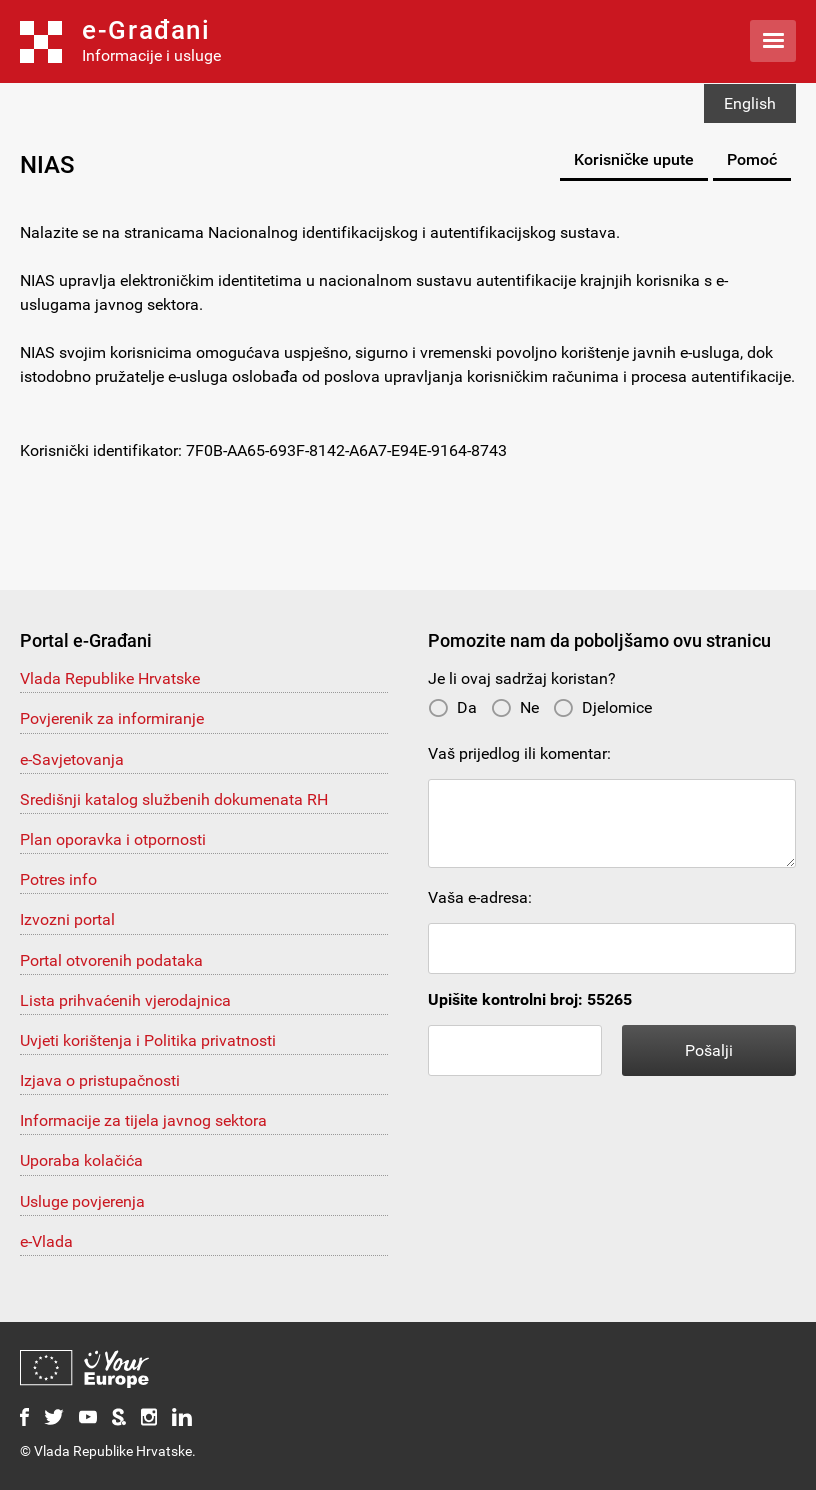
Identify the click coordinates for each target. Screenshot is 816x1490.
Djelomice (602, 707)
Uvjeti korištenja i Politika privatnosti (148, 1040)
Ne (515, 707)
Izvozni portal (67, 919)
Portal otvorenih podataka (111, 960)
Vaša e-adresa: (480, 897)
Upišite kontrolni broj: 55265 (530, 999)
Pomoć (752, 159)
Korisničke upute (634, 159)
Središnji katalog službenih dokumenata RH (174, 799)
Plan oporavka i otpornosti (113, 839)
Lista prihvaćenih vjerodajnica (125, 1000)
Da (452, 707)
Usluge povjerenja (82, 1201)
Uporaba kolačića (81, 1160)
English (750, 103)
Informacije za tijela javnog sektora (143, 1120)
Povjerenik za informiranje (112, 718)
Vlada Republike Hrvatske (110, 678)
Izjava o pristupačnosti (100, 1080)
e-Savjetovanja (72, 759)
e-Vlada (46, 1241)
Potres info (58, 879)
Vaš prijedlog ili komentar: (519, 753)
